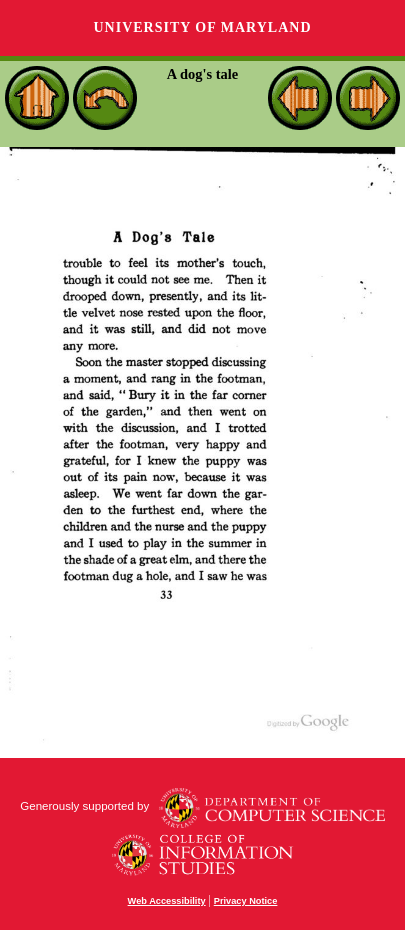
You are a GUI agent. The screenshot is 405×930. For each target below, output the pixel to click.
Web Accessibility (167, 901)
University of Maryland (202, 27)
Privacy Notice (246, 901)
